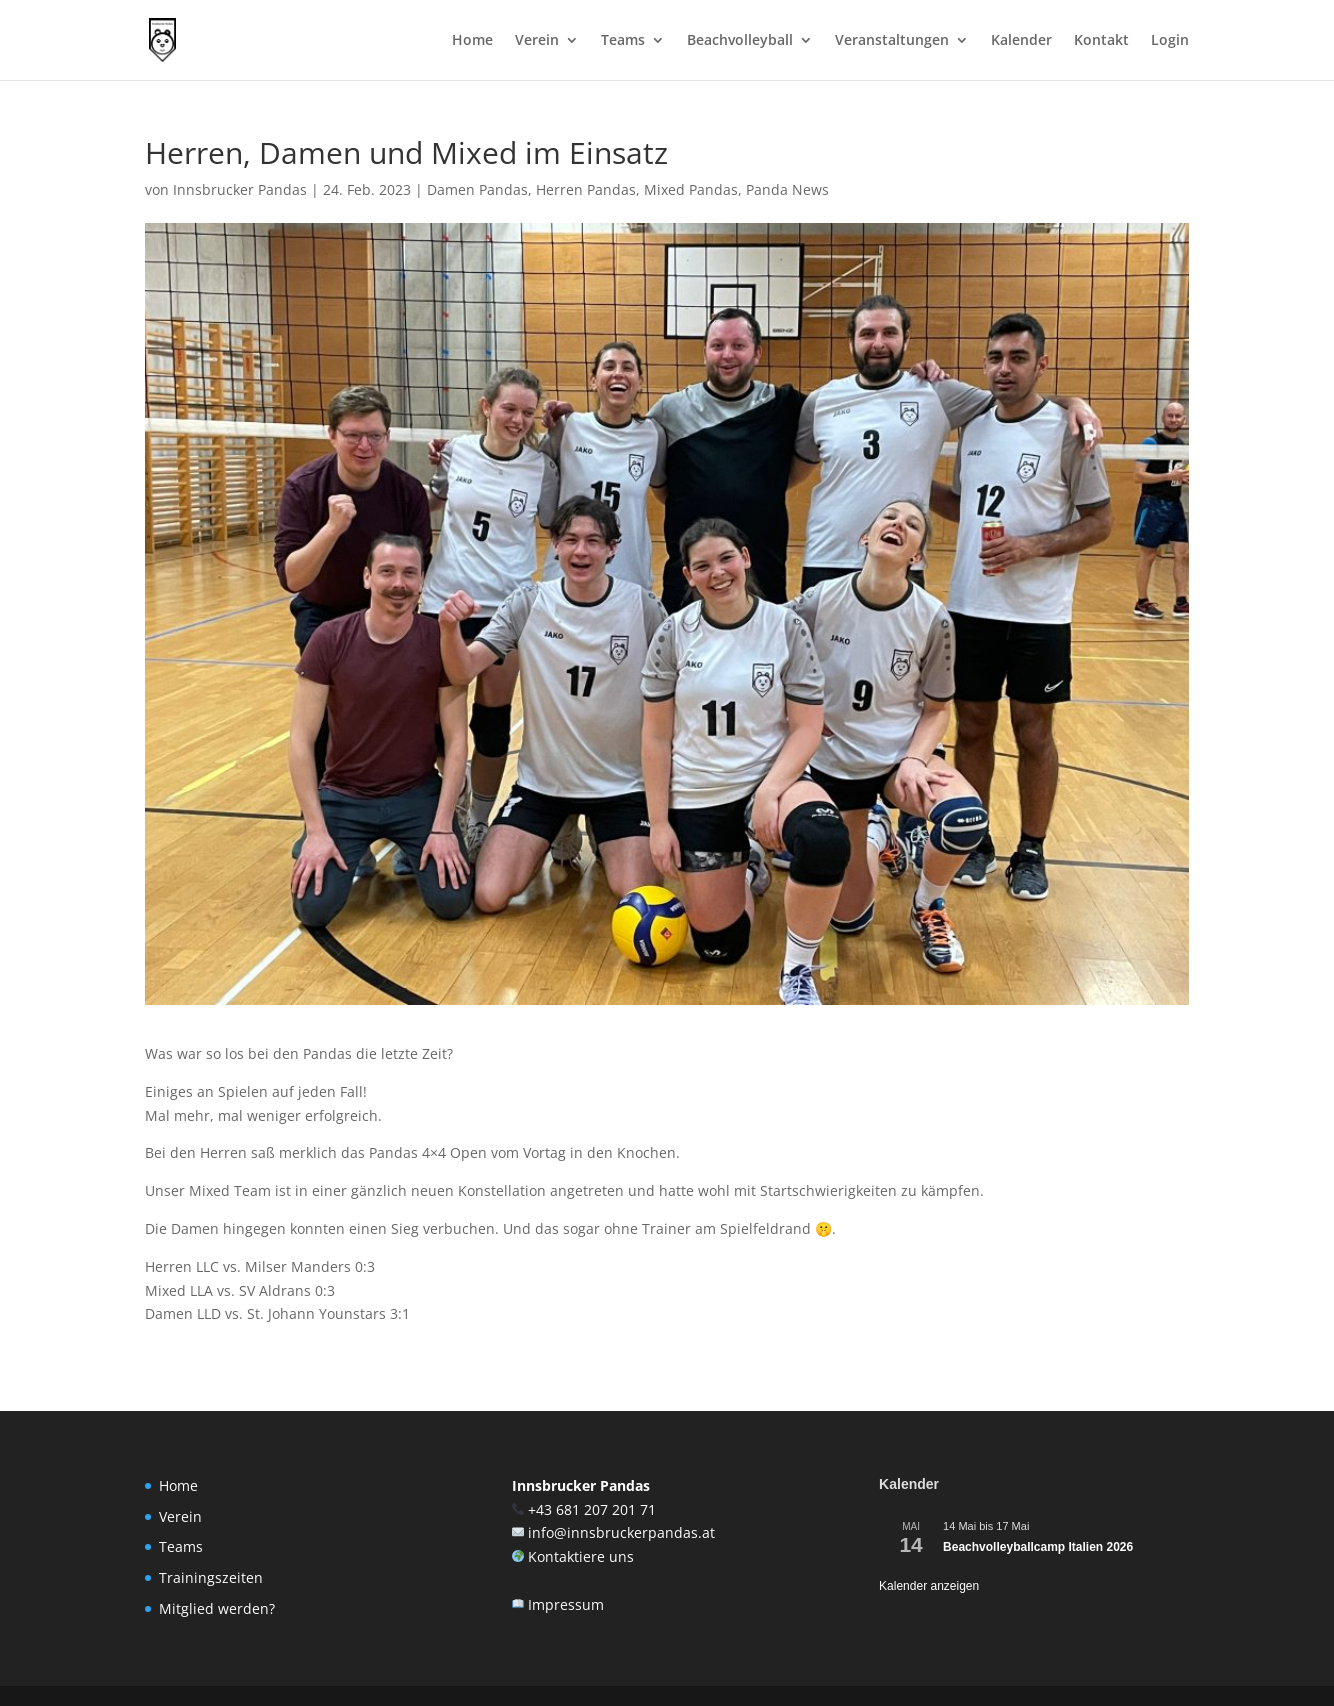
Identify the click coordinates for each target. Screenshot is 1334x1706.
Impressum (566, 1604)
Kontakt (1101, 41)
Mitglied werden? (217, 1608)
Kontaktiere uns (581, 1556)
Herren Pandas (586, 189)
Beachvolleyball (740, 41)
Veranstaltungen (892, 41)
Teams (623, 41)
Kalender (1021, 41)
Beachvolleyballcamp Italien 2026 (1038, 1547)
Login (1170, 41)
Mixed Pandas (691, 189)
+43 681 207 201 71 (592, 1509)
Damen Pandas (477, 189)
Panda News (787, 189)
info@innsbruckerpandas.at (621, 1532)
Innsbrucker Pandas (240, 189)
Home (472, 41)
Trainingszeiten (211, 1577)
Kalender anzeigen (929, 1586)
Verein (537, 41)
